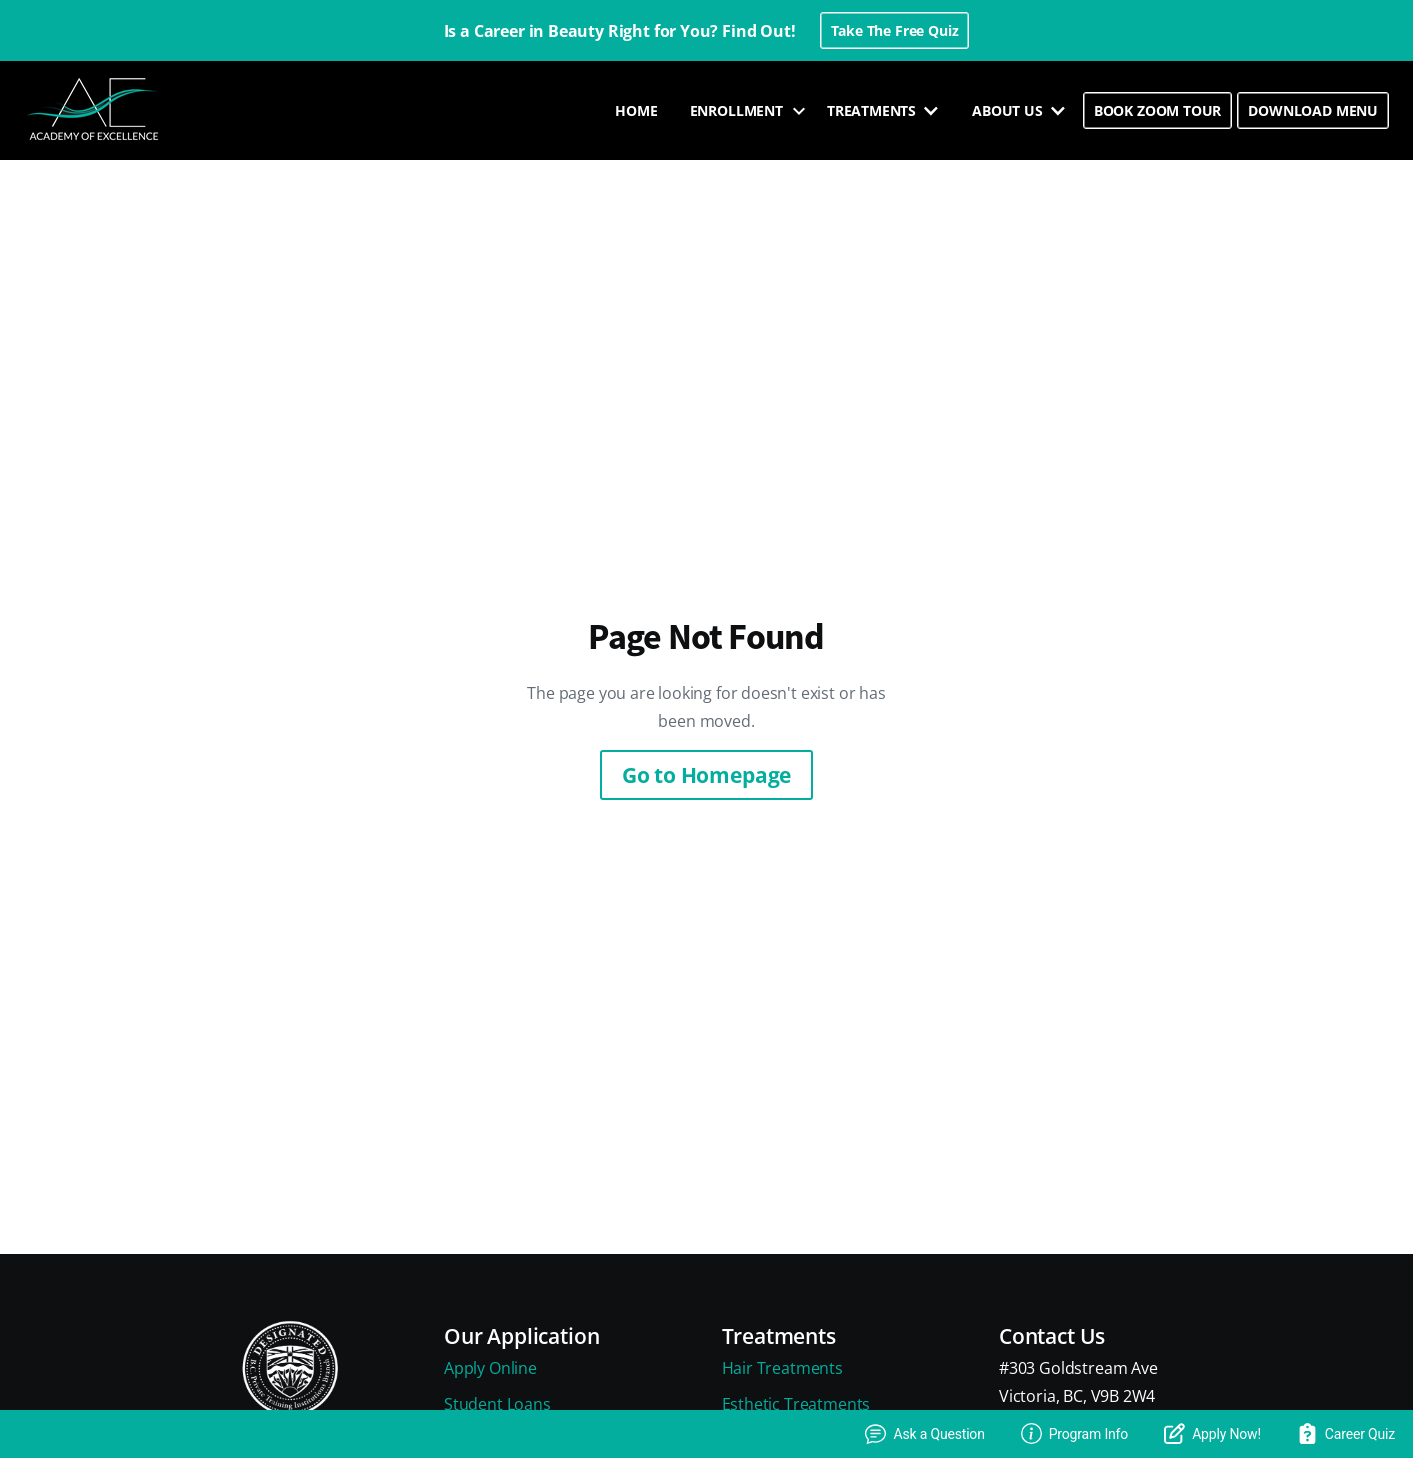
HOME (636, 110)
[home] (95, 110)
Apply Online (490, 1368)
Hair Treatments (782, 1368)
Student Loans (497, 1404)
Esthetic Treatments (796, 1404)
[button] (742, 111)
